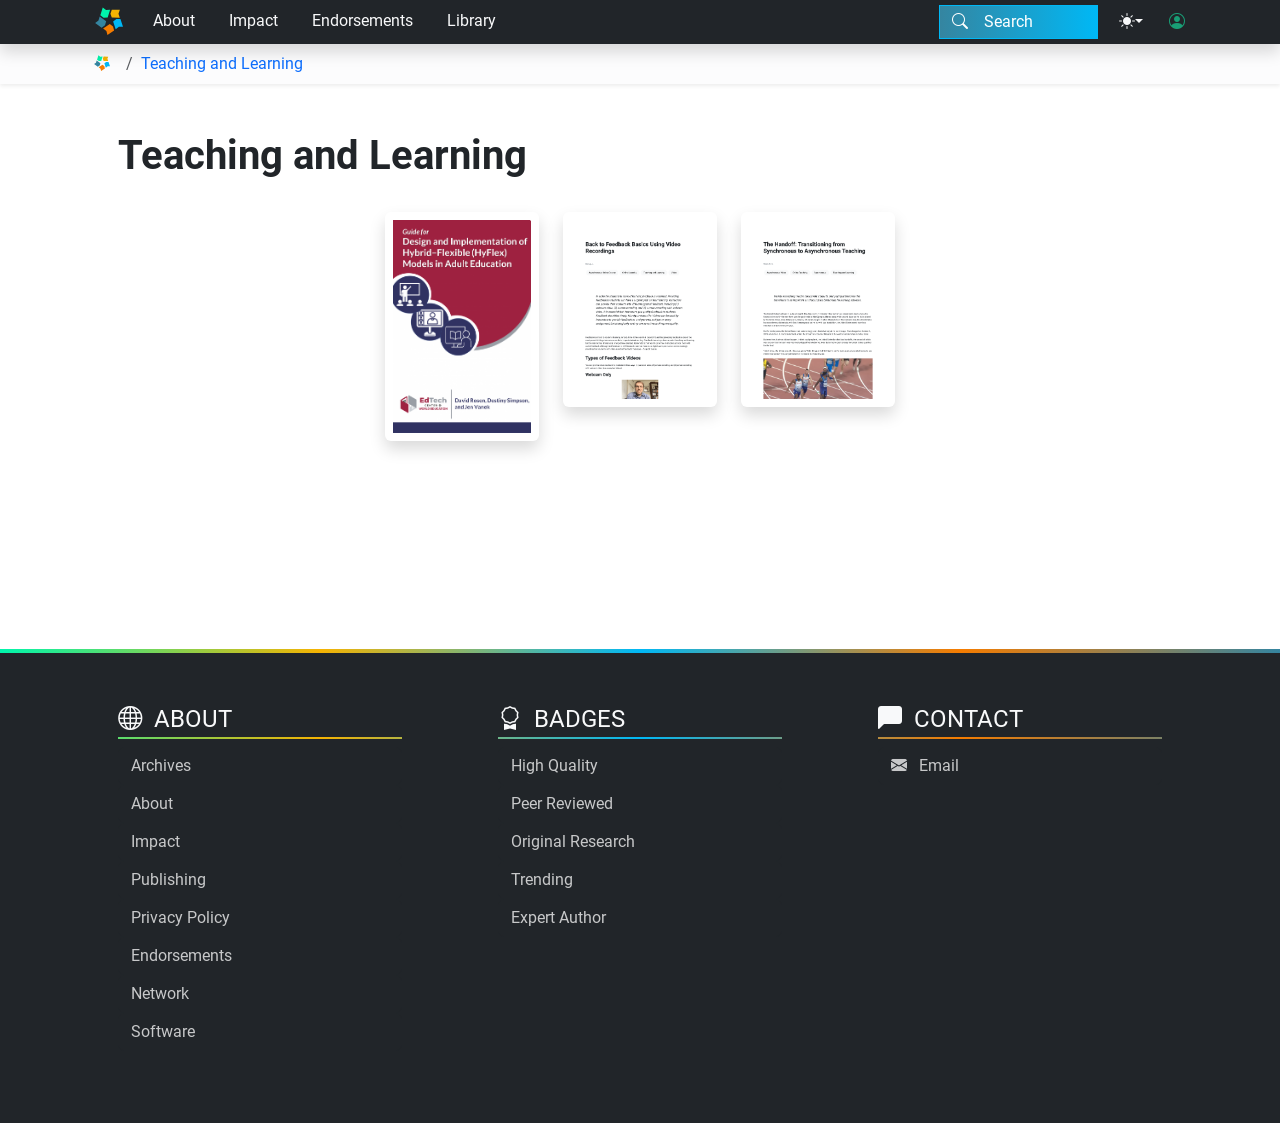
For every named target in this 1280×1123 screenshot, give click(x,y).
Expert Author (558, 917)
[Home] (109, 22)
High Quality (554, 765)
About (174, 20)
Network (160, 993)
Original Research (573, 841)
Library (471, 20)
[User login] (1177, 22)
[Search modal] (1018, 22)
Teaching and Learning (222, 63)
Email (939, 765)
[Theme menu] (1131, 22)
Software (163, 1031)
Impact (253, 20)
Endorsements (362, 20)
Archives (161, 765)
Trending (542, 879)
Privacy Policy (180, 917)
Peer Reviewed (562, 803)
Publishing (168, 879)
